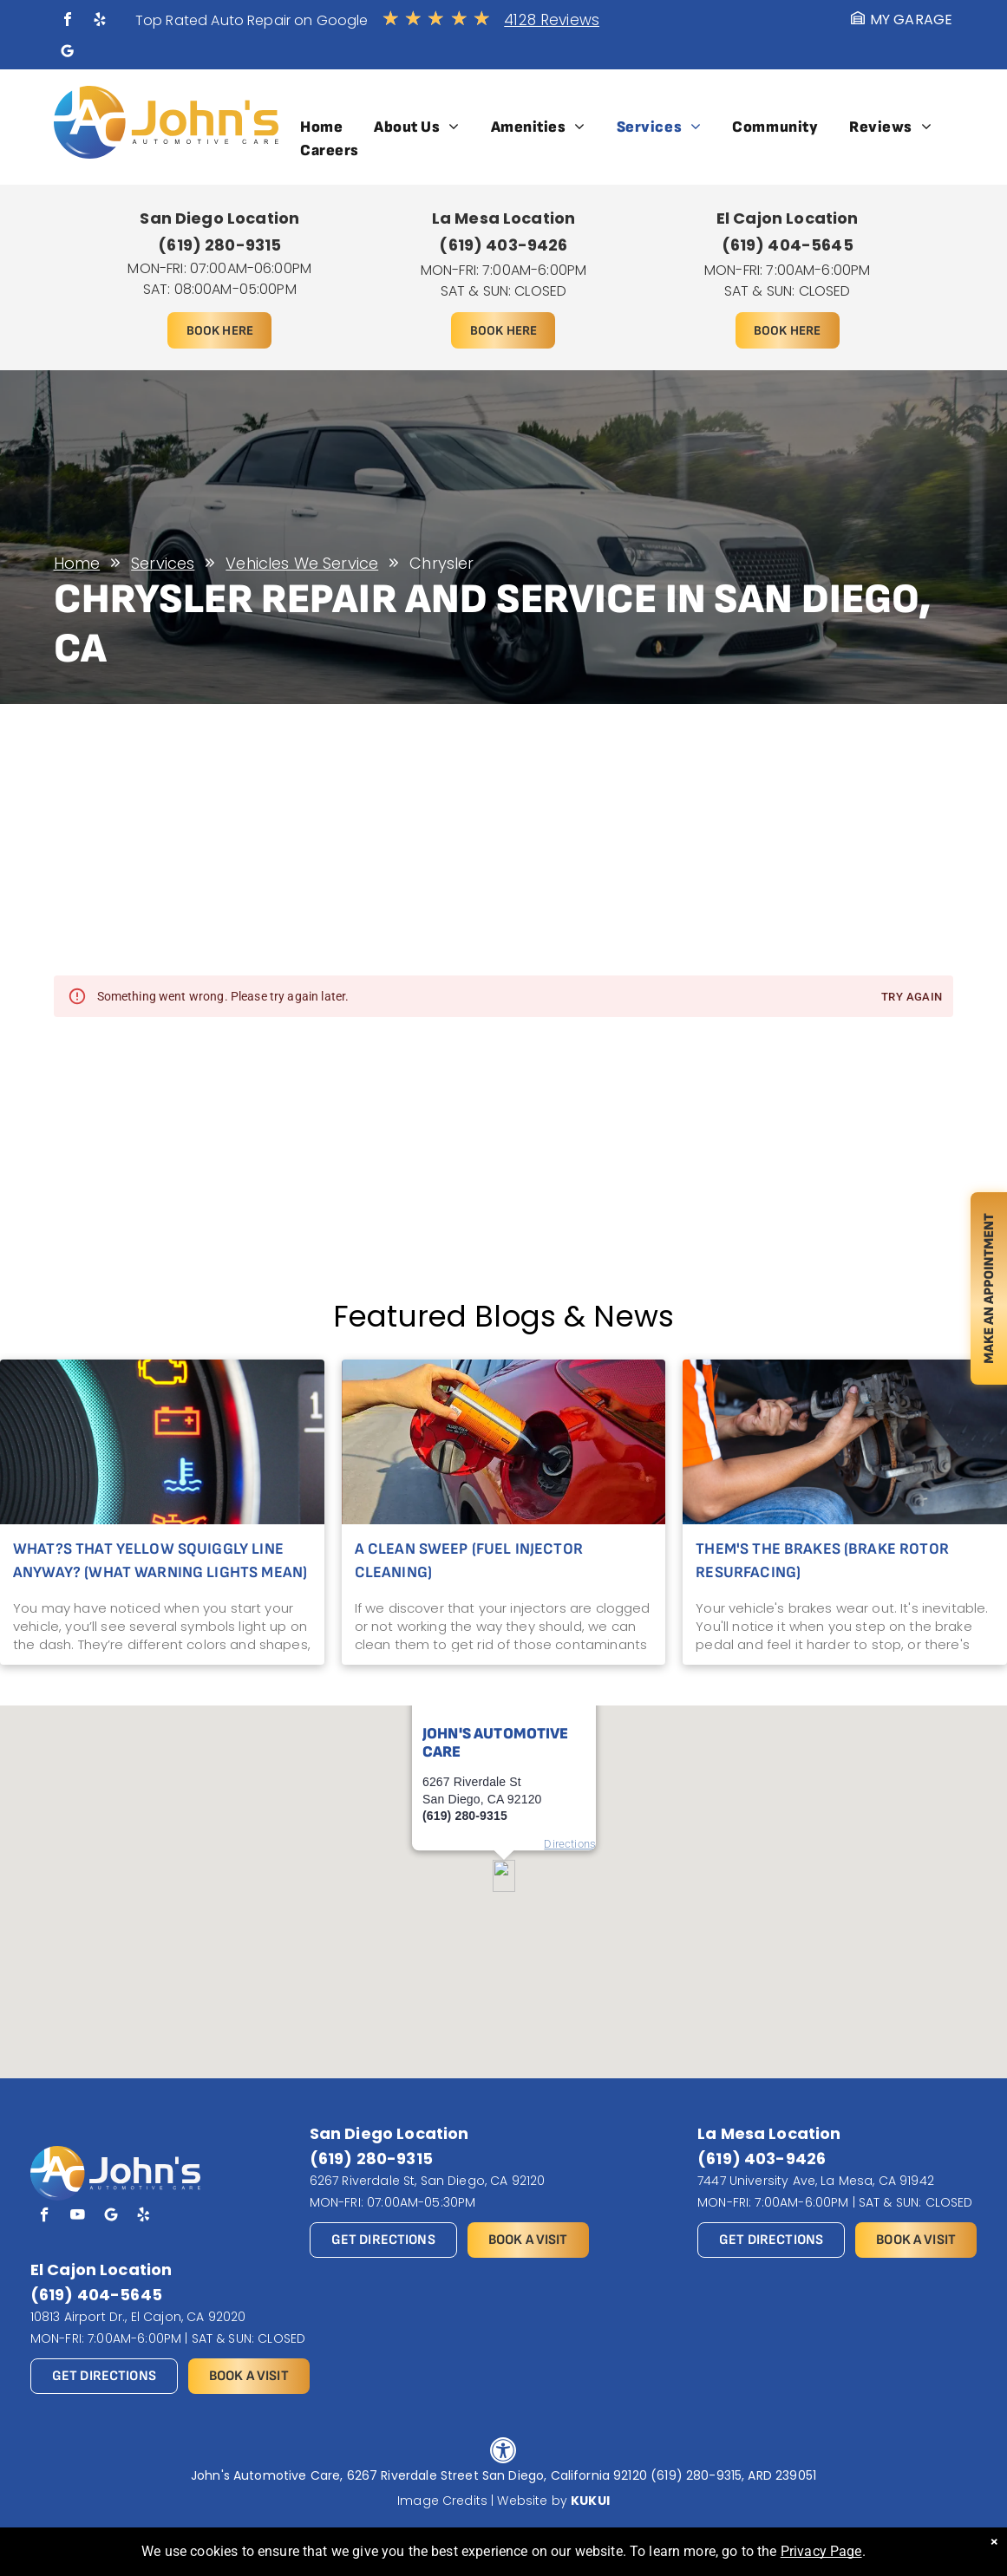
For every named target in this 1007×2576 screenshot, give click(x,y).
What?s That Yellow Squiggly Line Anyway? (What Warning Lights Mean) (160, 1560)
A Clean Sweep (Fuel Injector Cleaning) (469, 1560)
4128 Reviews (551, 20)
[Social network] (68, 53)
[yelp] (100, 21)
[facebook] (68, 21)
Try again (911, 997)
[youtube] (77, 2217)
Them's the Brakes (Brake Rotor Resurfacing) (822, 1560)
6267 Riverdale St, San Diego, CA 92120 (428, 2180)
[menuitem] (321, 127)
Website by (532, 2500)
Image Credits (442, 2500)
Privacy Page (821, 2551)
